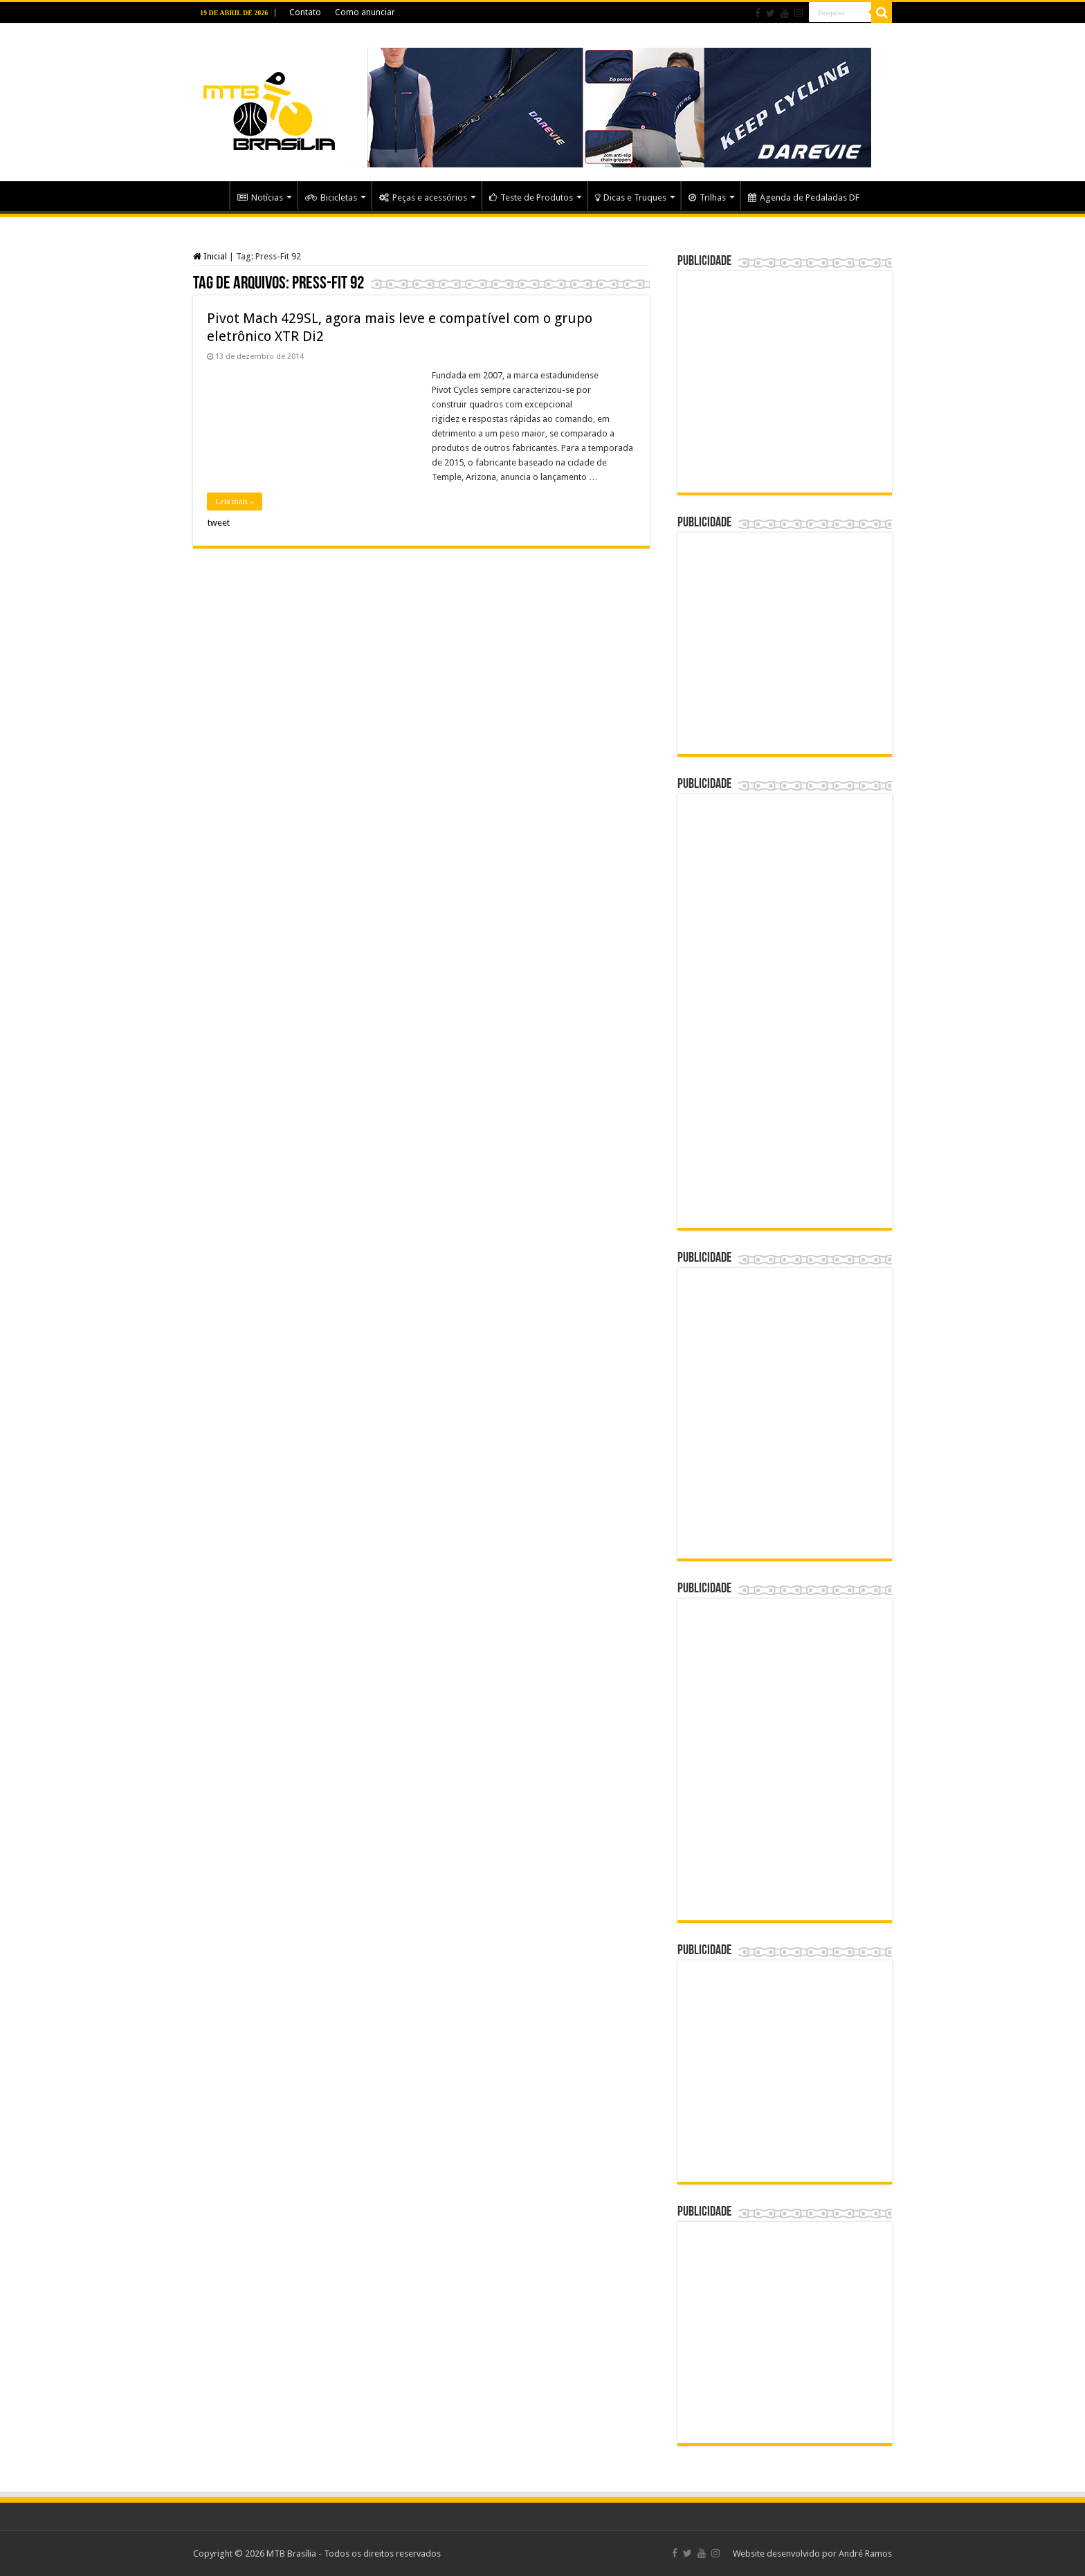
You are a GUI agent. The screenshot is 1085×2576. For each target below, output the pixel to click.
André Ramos (865, 2553)
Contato (305, 12)
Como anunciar (365, 12)
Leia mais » (234, 501)
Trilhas (707, 197)
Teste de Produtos (531, 197)
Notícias (260, 197)
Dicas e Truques (630, 197)
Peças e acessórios (423, 197)
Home (211, 195)
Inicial (210, 256)
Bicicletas (331, 197)
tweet (219, 522)
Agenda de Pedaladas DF (803, 197)
